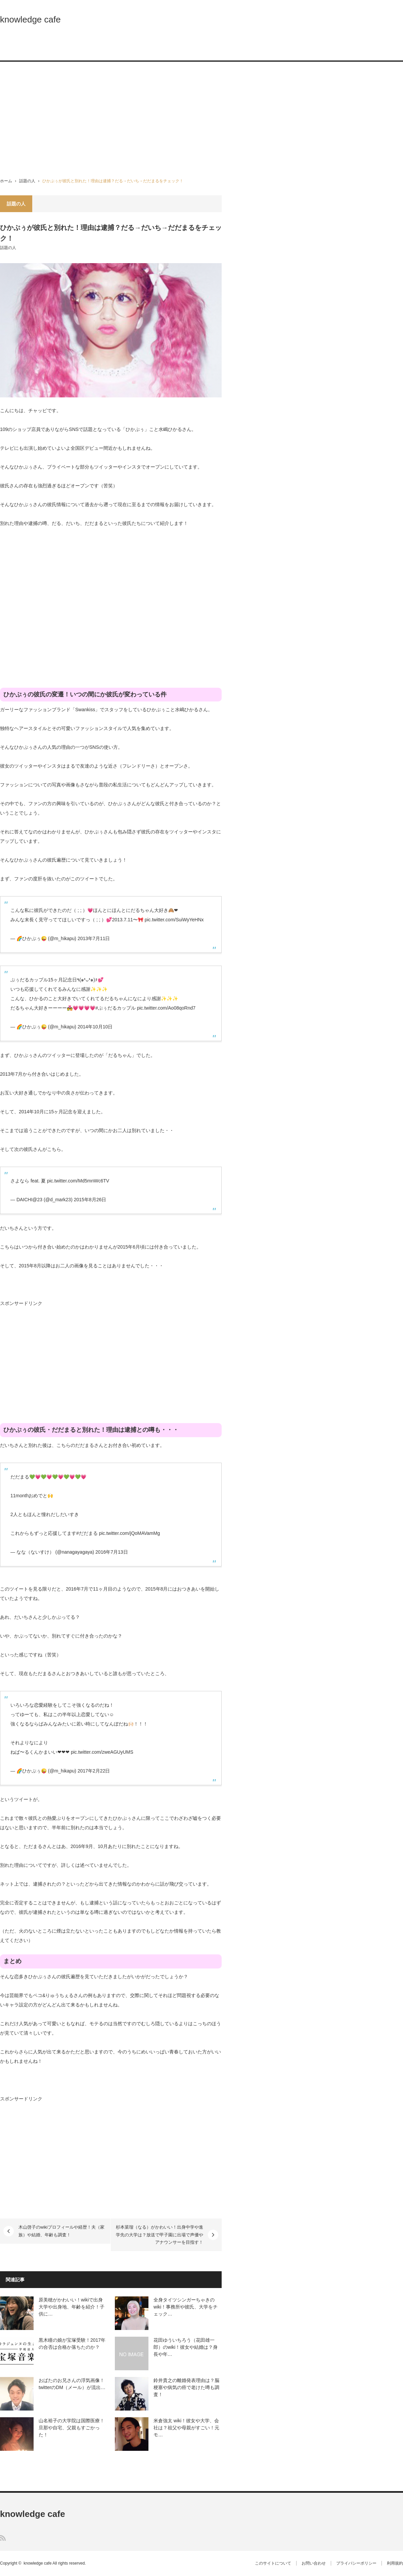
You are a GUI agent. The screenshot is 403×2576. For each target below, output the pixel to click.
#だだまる (87, 1533)
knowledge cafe (30, 19)
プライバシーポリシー (356, 2563)
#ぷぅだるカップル (115, 1008)
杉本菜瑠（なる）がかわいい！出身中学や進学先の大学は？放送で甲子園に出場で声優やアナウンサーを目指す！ (159, 2235)
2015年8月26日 (90, 1199)
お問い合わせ (314, 2563)
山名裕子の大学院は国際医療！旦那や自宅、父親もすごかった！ (71, 2427)
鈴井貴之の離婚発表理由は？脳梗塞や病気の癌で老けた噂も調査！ (186, 2387)
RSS (3, 2538)
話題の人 (27, 181)
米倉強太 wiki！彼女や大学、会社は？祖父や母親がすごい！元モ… (186, 2427)
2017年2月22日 (94, 1770)
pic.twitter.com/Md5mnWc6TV (78, 1180)
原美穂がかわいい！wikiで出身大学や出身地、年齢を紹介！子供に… (71, 2307)
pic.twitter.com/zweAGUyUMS (102, 1752)
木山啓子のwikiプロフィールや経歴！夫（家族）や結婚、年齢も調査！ (61, 2231)
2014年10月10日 (95, 1026)
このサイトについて (273, 2563)
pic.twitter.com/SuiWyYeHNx (174, 919)
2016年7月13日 (111, 1552)
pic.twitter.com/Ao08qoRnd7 (166, 1008)
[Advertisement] (201, 120)
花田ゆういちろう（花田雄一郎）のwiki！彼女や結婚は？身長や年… (185, 2347)
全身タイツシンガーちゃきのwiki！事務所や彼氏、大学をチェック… (185, 2307)
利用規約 (395, 2563)
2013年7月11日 (94, 938)
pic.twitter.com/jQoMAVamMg (129, 1533)
